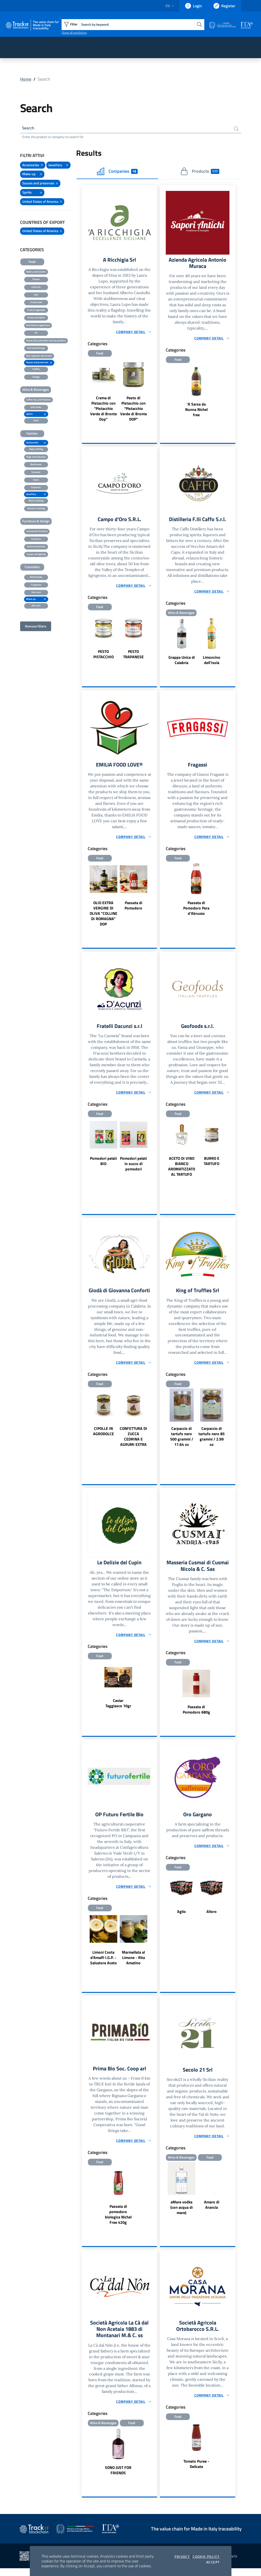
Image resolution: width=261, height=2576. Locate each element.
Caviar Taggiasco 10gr (118, 1707)
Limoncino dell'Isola (211, 661)
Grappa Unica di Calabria (181, 661)
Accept (213, 2562)
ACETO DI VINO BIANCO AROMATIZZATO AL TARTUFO (181, 1170)
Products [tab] (199, 172)
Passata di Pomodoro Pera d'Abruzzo (196, 910)
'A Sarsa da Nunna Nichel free (196, 411)
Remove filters (35, 626)
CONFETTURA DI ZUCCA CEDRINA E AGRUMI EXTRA (133, 1447)
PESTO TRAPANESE (133, 656)
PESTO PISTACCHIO (103, 656)
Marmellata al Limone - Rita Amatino (133, 1963)
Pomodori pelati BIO (103, 1164)
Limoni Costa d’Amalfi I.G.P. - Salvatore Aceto (103, 1963)
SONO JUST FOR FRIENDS (118, 2477)
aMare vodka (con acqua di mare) (181, 2213)
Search (28, 128)
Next (154, 1151)
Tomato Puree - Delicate (196, 2471)
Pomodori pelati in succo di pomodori (133, 1167)
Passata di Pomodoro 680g (196, 1714)
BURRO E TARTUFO (211, 1164)
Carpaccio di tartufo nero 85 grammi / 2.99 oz (211, 1440)
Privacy (182, 2556)
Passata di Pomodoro (133, 908)
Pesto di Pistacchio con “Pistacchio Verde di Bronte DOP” (133, 409)
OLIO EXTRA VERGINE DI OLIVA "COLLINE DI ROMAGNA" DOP (103, 916)
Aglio (181, 1917)
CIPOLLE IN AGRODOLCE (103, 1441)
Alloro (211, 1917)
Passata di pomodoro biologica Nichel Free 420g (118, 2220)
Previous (84, 1151)
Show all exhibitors (74, 32)
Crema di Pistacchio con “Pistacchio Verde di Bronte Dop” (103, 409)
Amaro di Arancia (211, 2210)
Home (25, 79)
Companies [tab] (117, 172)
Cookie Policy (206, 2556)
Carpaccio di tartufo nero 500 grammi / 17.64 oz (181, 1440)
